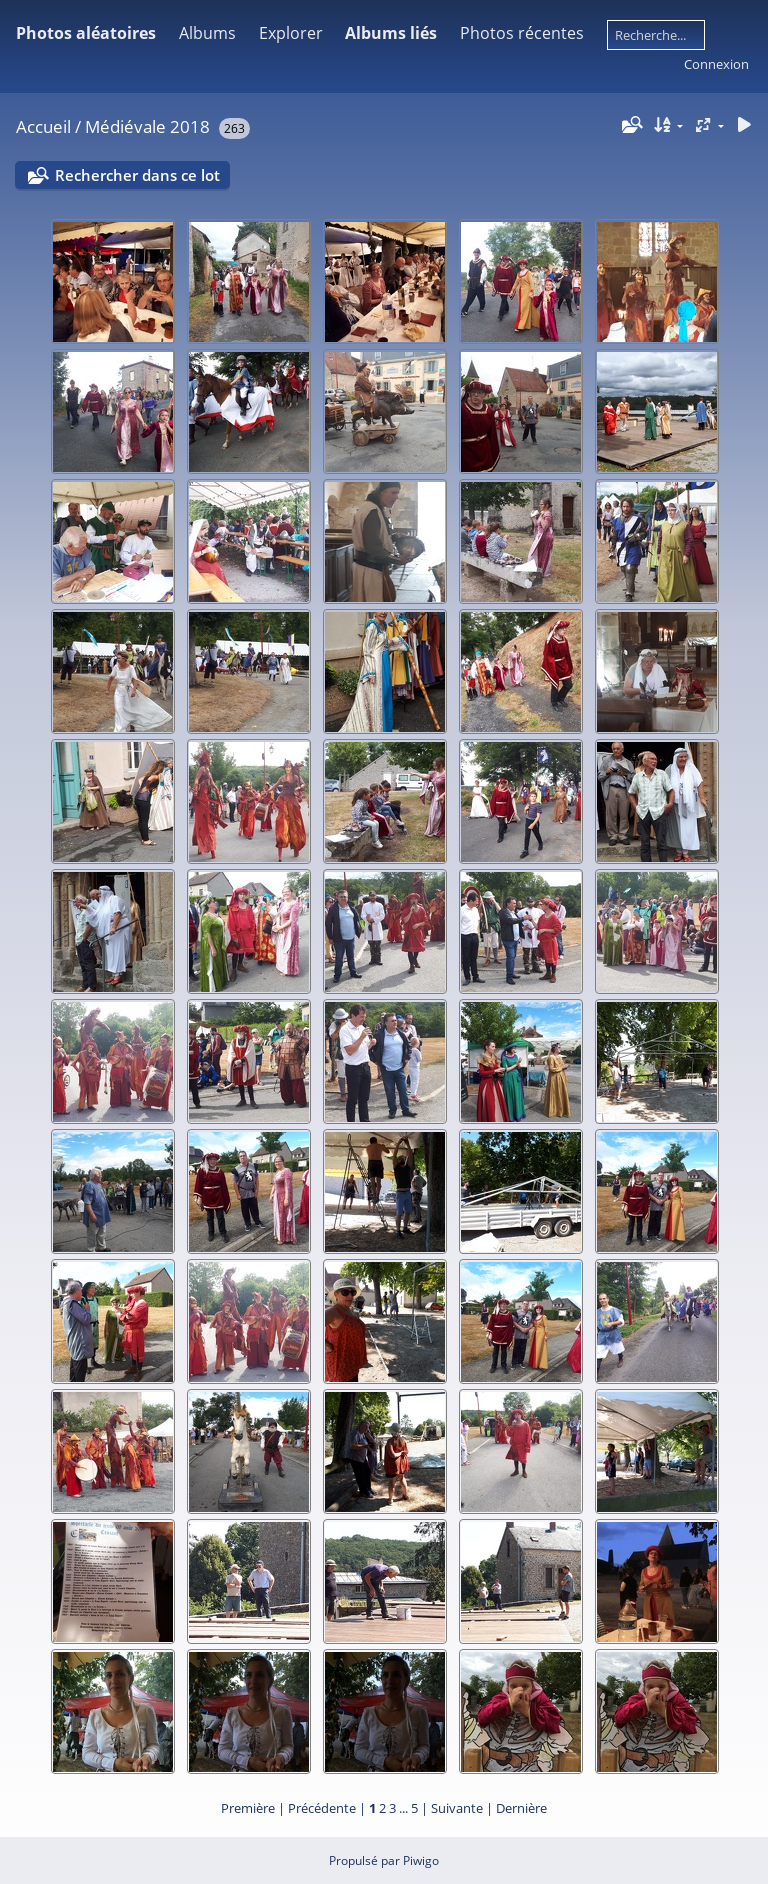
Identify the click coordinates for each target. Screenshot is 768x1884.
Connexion (716, 64)
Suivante (457, 1808)
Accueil (43, 126)
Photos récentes (522, 33)
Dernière (521, 1808)
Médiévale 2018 (147, 126)
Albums (207, 33)
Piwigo (421, 1860)
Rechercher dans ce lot (137, 175)
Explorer (291, 33)
